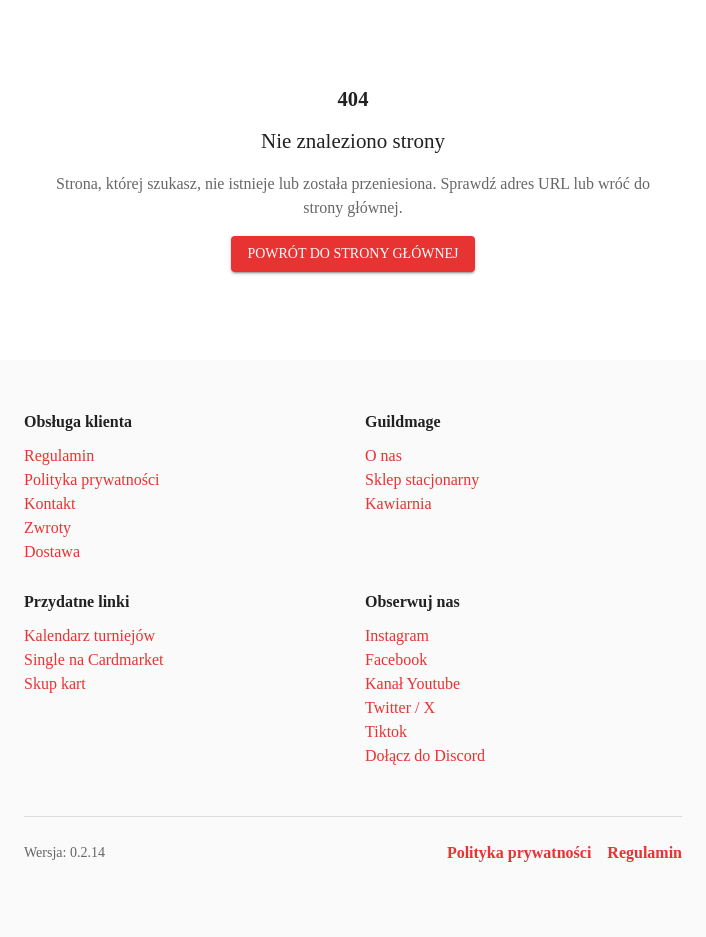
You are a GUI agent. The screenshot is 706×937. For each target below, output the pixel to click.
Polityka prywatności (92, 479)
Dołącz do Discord (425, 755)
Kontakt (50, 503)
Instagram (397, 635)
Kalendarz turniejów (89, 635)
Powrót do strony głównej (352, 253)
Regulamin (59, 455)
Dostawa (52, 551)
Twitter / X (400, 707)
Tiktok (386, 731)
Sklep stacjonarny (422, 479)
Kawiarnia (398, 503)
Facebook (396, 659)
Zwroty (47, 527)
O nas (383, 455)
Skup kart (55, 683)
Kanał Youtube (412, 683)
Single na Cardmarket (94, 659)
